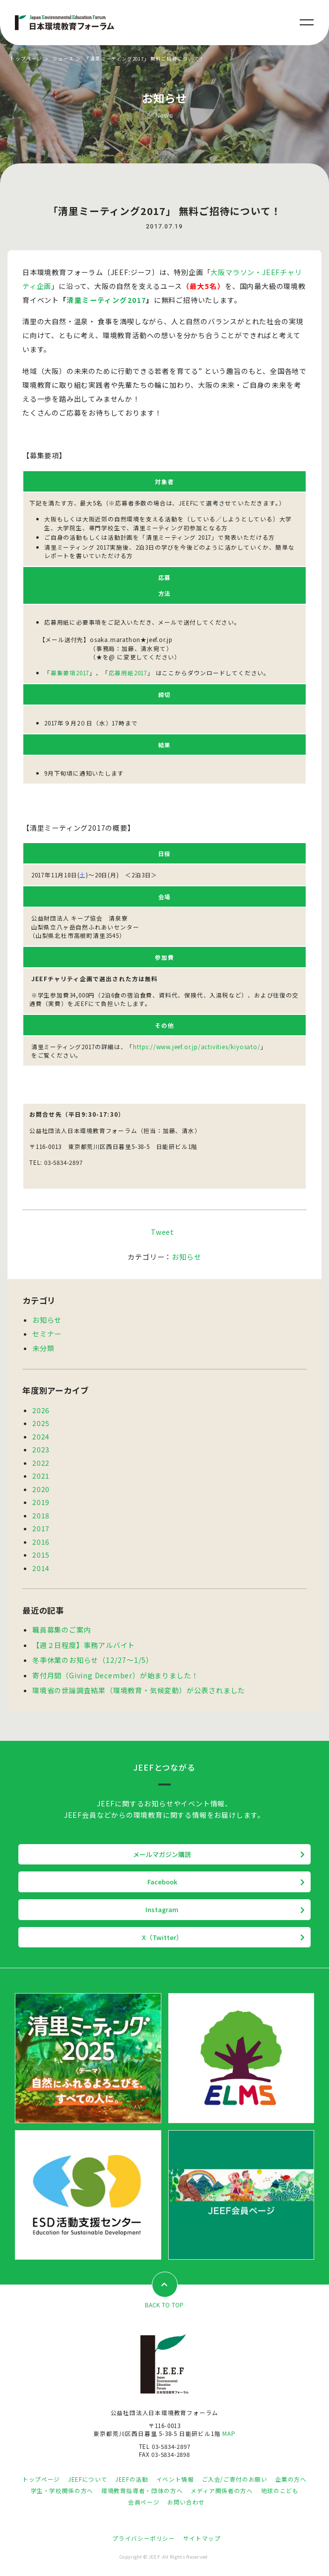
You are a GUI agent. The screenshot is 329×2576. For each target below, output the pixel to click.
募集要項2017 (70, 672)
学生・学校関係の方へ (62, 2491)
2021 (41, 1476)
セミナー (47, 1334)
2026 (41, 1410)
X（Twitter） (162, 1937)
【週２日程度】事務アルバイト (83, 1645)
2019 (41, 1502)
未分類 (43, 1348)
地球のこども (280, 2491)
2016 (41, 1542)
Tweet (162, 1232)
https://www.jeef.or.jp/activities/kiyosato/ (196, 1046)
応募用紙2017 (128, 672)
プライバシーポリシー (143, 2538)
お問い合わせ (186, 2502)
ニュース (63, 58)
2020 (41, 1489)
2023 (41, 1449)
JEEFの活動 (131, 2479)
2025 (41, 1423)
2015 (41, 1555)
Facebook (162, 1881)
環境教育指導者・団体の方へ (142, 2491)
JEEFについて (87, 2479)
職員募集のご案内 (61, 1630)
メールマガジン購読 (162, 1854)
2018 (41, 1515)
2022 (41, 1463)
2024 (41, 1436)
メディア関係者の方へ (222, 2491)
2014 (41, 1568)
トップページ (26, 58)
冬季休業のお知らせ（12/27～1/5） (92, 1660)
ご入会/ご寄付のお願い (234, 2479)
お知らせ (186, 1257)
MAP (228, 2433)
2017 (41, 1528)
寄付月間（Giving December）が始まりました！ (115, 1675)
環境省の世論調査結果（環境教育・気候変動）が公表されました (138, 1690)
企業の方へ (291, 2479)
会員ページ (143, 2502)
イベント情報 (175, 2479)
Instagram (162, 1909)
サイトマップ (202, 2538)
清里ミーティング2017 (106, 300)
